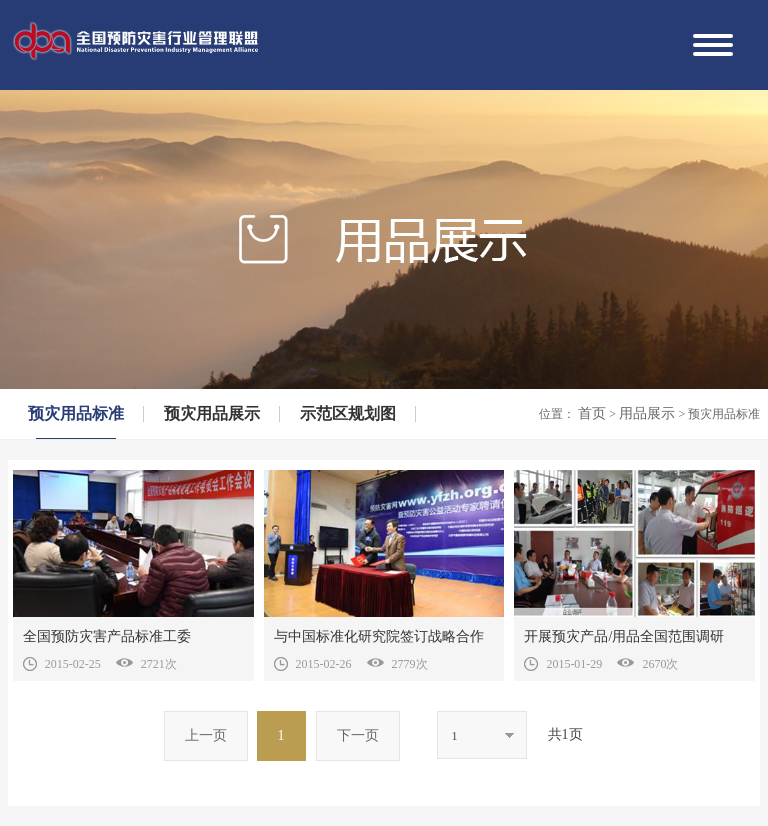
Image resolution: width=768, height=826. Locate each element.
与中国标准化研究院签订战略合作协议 (379, 640)
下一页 (358, 735)
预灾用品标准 (76, 413)
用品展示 (649, 413)
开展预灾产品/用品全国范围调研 (624, 636)
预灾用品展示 (212, 413)
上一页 (206, 735)
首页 (594, 413)
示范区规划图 (348, 413)
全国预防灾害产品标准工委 (107, 636)
